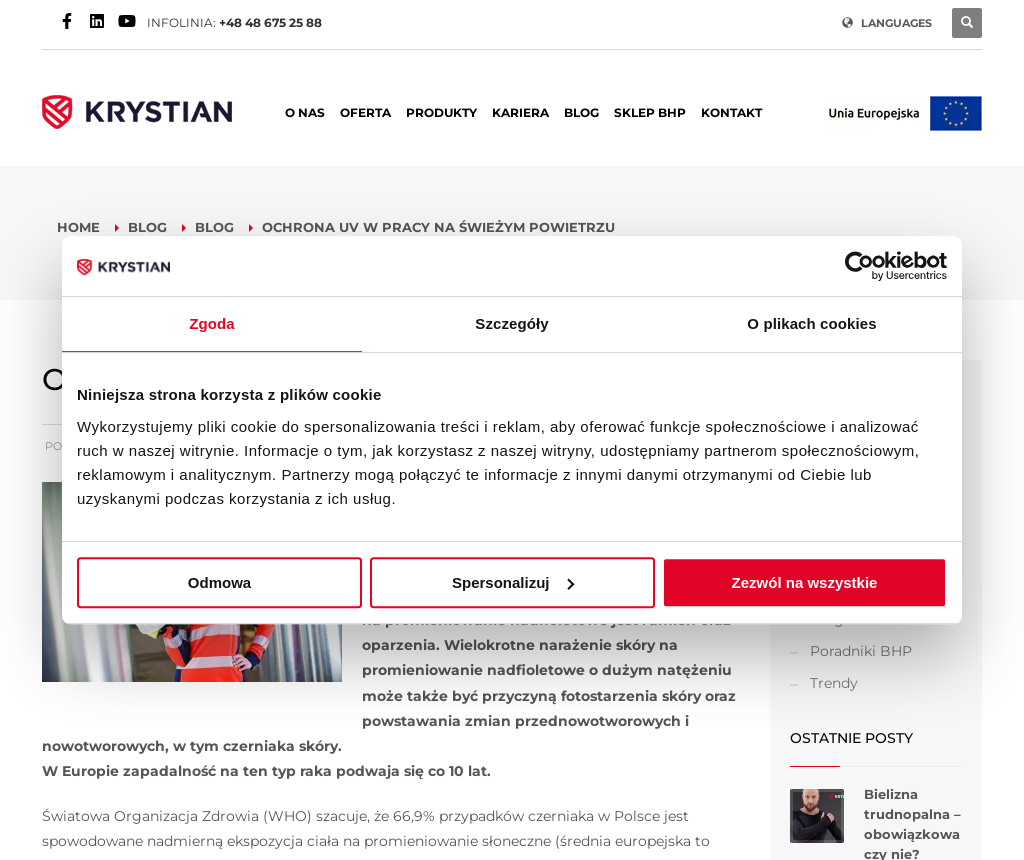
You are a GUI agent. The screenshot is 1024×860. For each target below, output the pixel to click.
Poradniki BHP (861, 651)
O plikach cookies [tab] (811, 323)
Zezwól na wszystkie (805, 582)
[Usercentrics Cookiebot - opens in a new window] (859, 266)
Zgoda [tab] (212, 323)
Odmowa (219, 582)
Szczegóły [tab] (511, 323)
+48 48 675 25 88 (270, 22)
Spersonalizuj (513, 582)
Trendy (834, 683)
